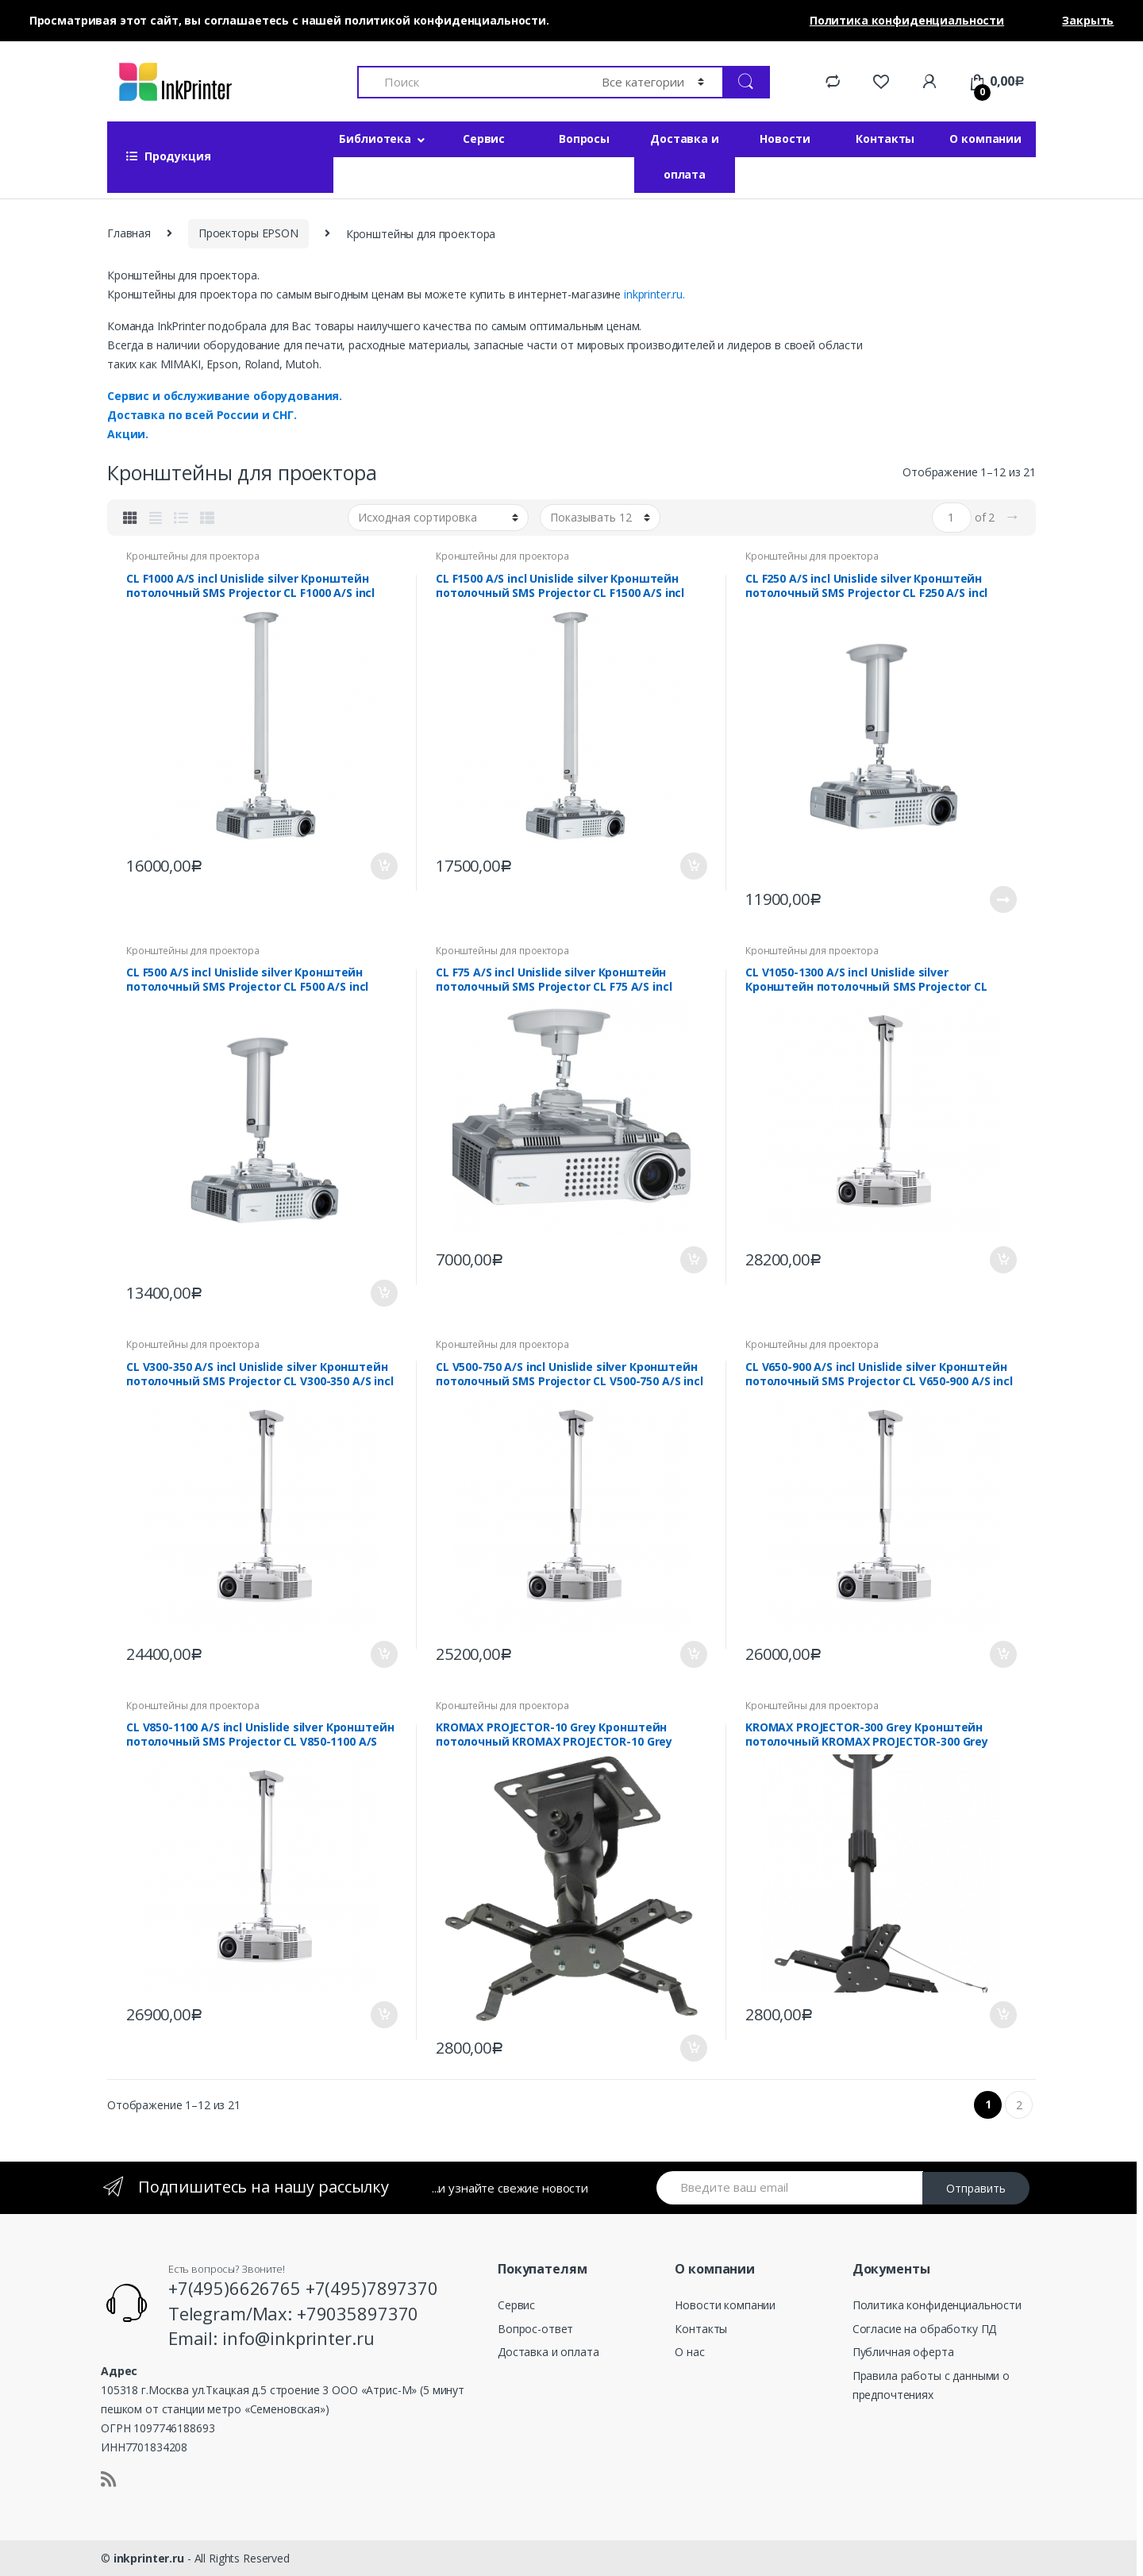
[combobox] (470, 82)
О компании (985, 138)
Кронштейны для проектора (193, 556)
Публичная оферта (903, 2351)
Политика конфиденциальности (937, 2304)
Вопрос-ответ (535, 2328)
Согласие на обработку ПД (924, 2328)
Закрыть (1088, 20)
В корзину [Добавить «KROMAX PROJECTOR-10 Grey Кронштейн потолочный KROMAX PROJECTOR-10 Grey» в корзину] (693, 2048)
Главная (129, 233)
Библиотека (375, 138)
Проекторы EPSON (248, 233)
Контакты (885, 138)
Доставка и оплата (684, 156)
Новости (785, 138)
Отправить (976, 2188)
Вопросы (584, 138)
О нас (689, 2351)
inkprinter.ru (149, 2558)
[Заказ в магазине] (438, 517)
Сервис (484, 138)
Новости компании (725, 2304)
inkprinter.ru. (654, 294)
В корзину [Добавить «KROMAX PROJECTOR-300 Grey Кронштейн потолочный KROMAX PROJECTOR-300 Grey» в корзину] (1002, 2014)
